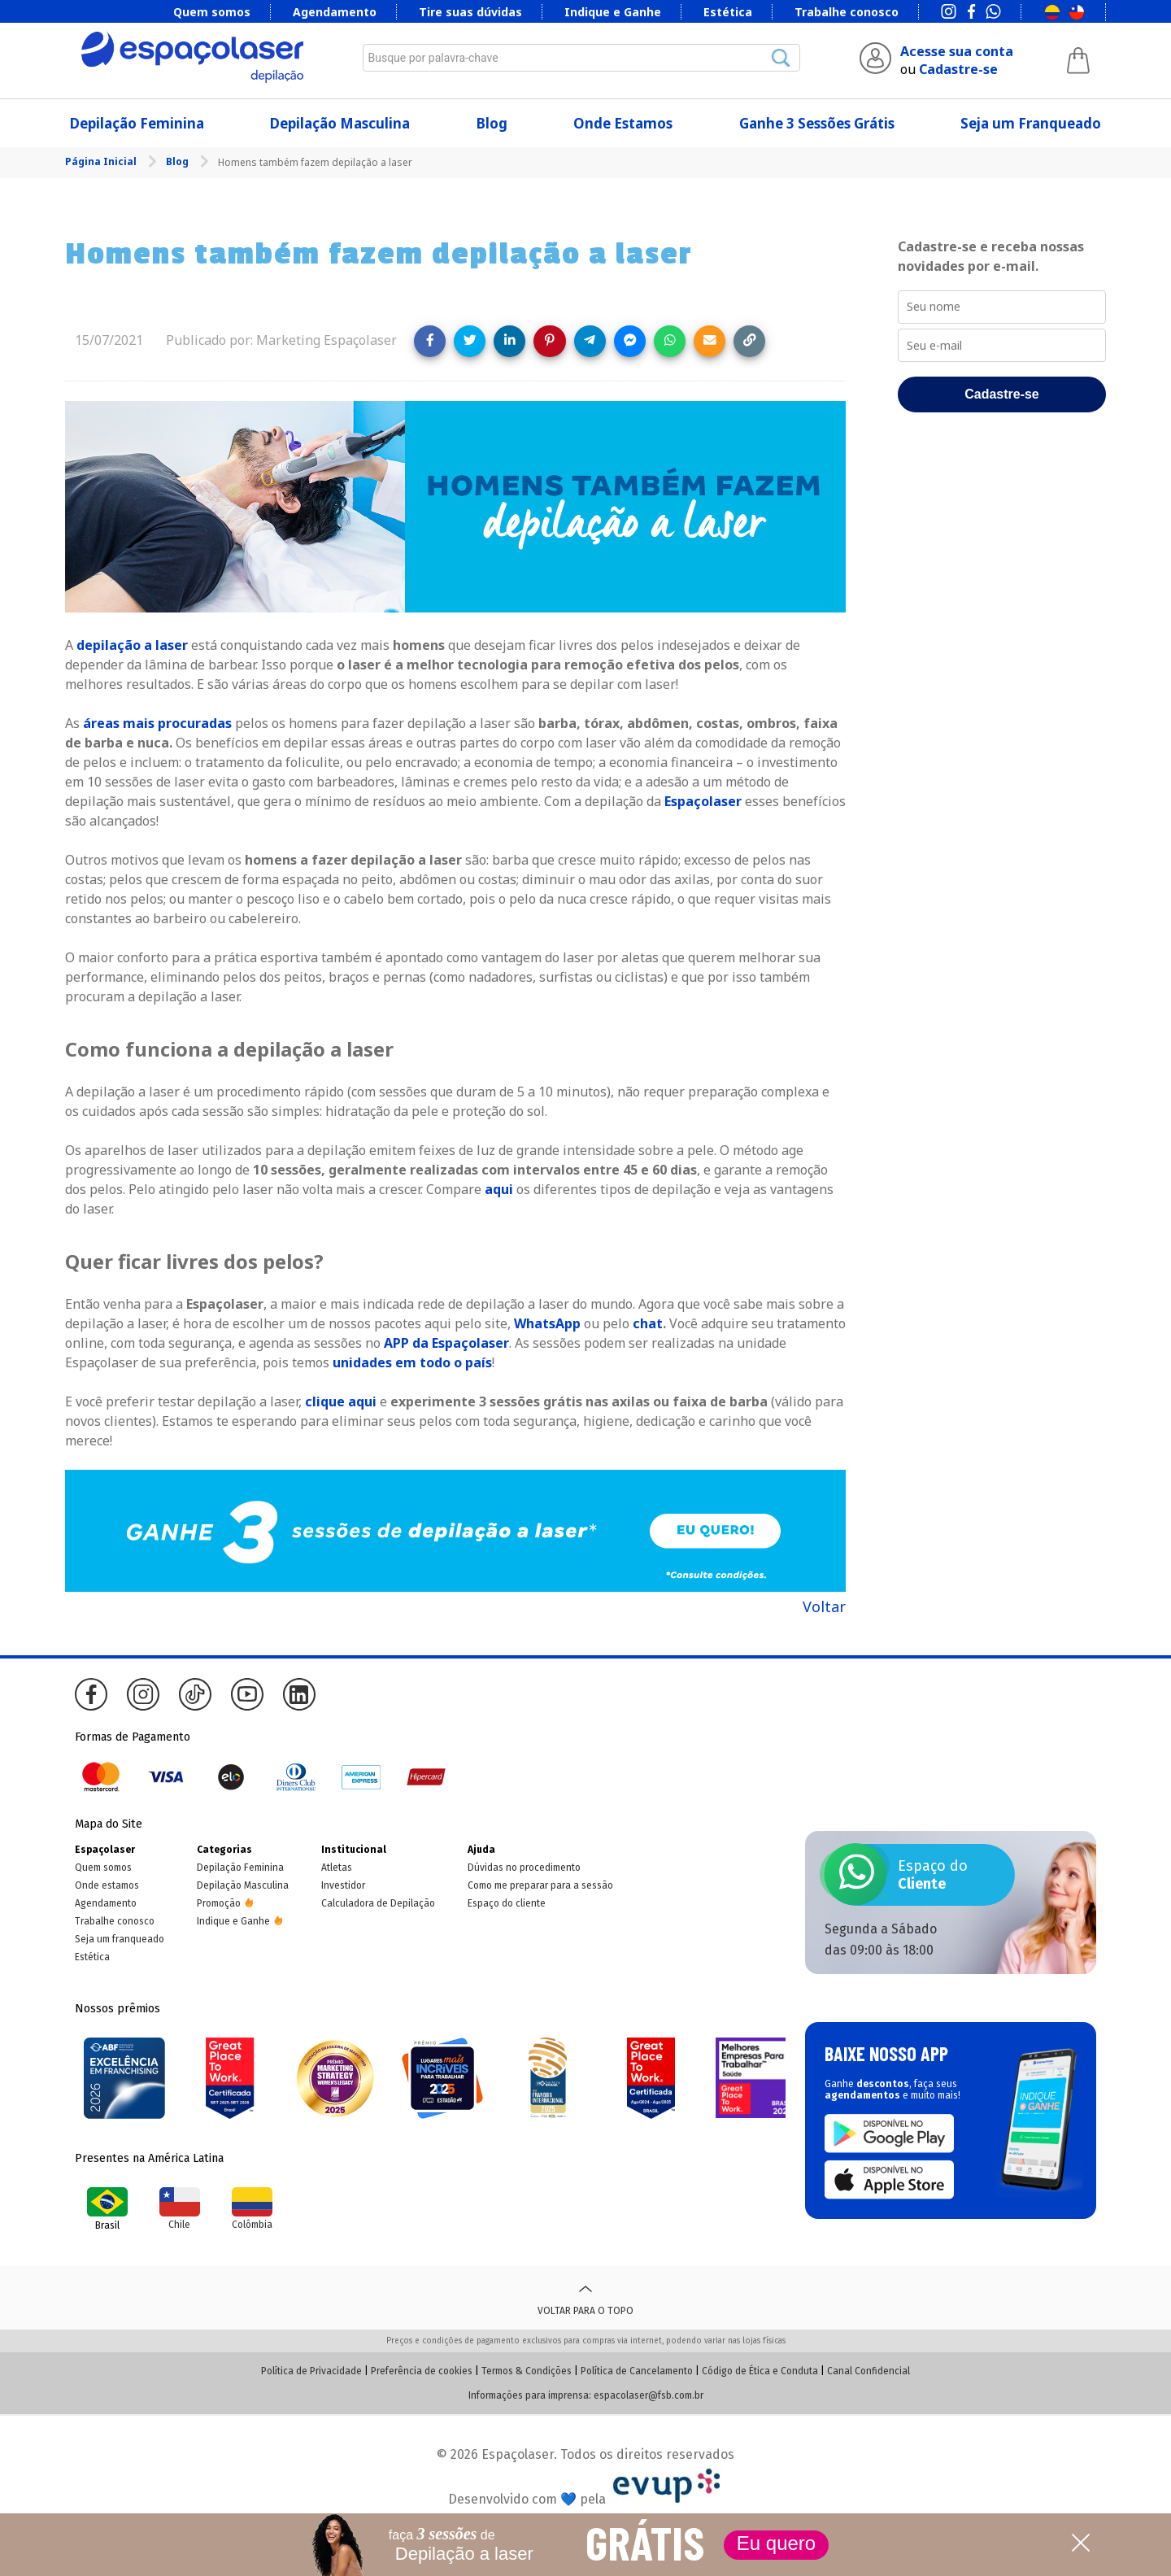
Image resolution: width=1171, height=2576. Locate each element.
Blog (492, 123)
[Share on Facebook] (430, 341)
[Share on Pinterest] (549, 341)
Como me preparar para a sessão (540, 1885)
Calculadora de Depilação (378, 1903)
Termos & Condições (526, 2371)
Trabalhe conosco (846, 12)
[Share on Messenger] (630, 341)
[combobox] (581, 58)
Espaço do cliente (507, 1903)
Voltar (824, 1606)
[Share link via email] (709, 341)
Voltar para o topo (585, 2298)
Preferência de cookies (421, 2371)
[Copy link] (749, 341)
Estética (727, 12)
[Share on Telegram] (590, 341)
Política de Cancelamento (637, 2371)
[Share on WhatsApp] (670, 341)
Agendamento (335, 12)
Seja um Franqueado (1030, 123)
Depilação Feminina (137, 123)
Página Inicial (102, 161)
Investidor (343, 1885)
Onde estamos (107, 1885)
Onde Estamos (623, 123)
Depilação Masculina (340, 123)
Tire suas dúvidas (470, 12)
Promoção (219, 1903)
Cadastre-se (958, 69)
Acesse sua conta (956, 51)
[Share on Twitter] (469, 341)
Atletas (336, 1867)
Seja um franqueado (119, 1939)
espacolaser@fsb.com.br (648, 2395)
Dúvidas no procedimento (524, 1867)
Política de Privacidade (311, 2371)
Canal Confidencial (868, 2371)
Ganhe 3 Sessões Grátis (817, 123)
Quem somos (211, 12)
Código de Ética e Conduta (760, 2371)
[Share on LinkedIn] (509, 341)
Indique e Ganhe (612, 12)
